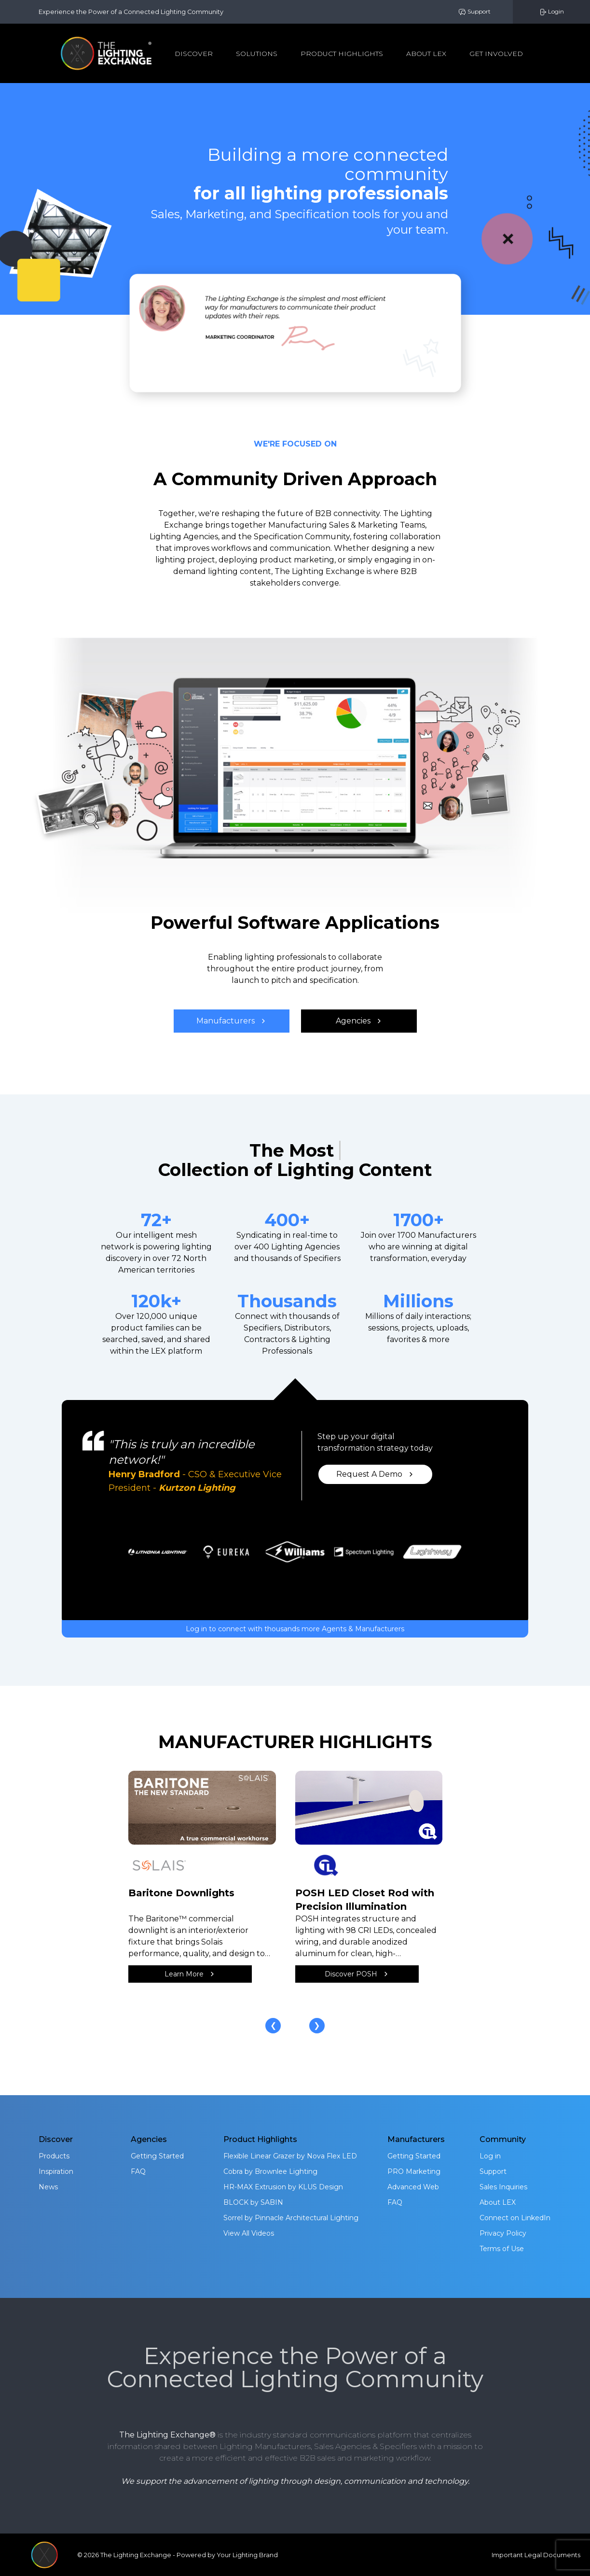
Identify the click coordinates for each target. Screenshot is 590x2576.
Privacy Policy (503, 2233)
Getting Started (157, 2156)
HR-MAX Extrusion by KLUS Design (283, 2187)
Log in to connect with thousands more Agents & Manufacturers (295, 1628)
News (48, 2187)
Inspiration (56, 2171)
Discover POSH (357, 1974)
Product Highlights (342, 53)
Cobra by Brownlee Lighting (270, 2171)
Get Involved (496, 53)
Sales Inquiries (503, 2187)
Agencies (359, 1020)
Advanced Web (413, 2187)
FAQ (138, 2171)
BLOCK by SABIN (253, 2202)
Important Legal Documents (536, 2555)
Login (551, 12)
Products (54, 2156)
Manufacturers (231, 1020)
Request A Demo (375, 1474)
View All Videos (248, 2233)
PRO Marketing (413, 2171)
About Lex (426, 53)
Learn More (190, 1974)
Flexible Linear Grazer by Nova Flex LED (290, 2156)
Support (474, 12)
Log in (490, 2156)
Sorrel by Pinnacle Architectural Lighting (290, 2217)
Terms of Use (502, 2248)
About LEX (498, 2202)
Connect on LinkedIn (515, 2217)
